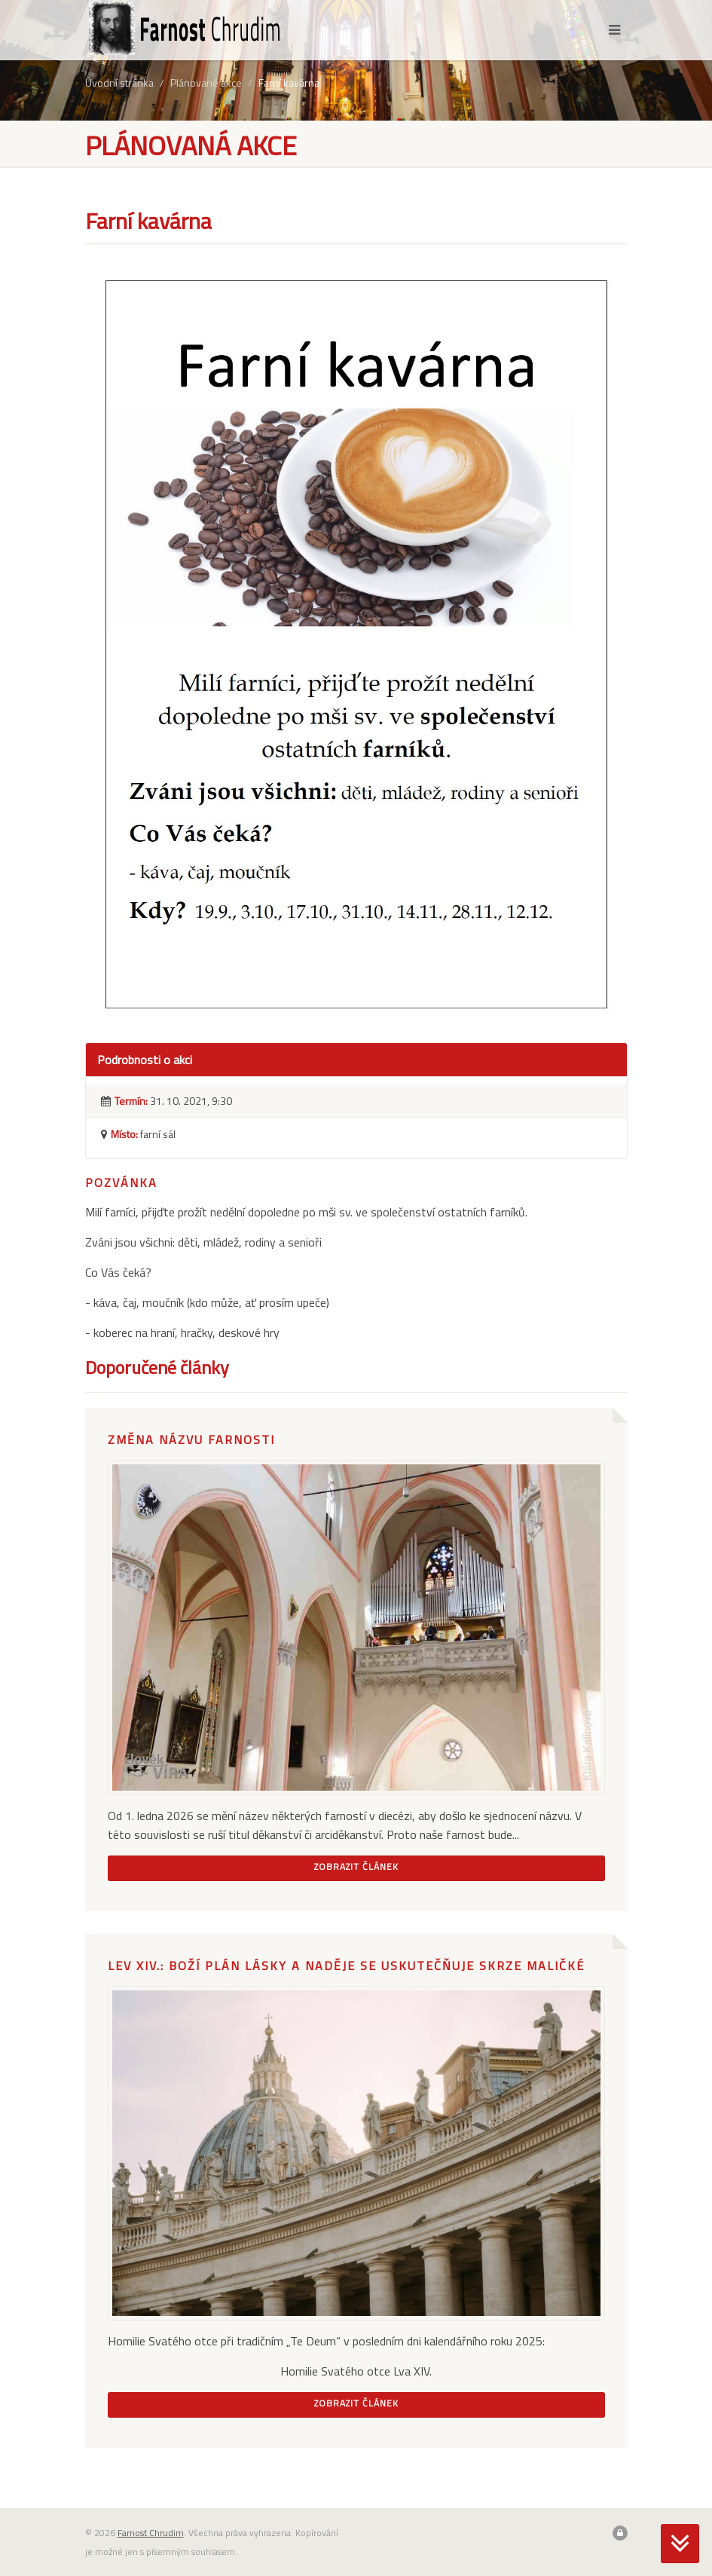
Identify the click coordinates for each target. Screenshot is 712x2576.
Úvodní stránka (119, 82)
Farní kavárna (288, 82)
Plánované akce (206, 82)
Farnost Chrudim (151, 2533)
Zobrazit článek (356, 1866)
